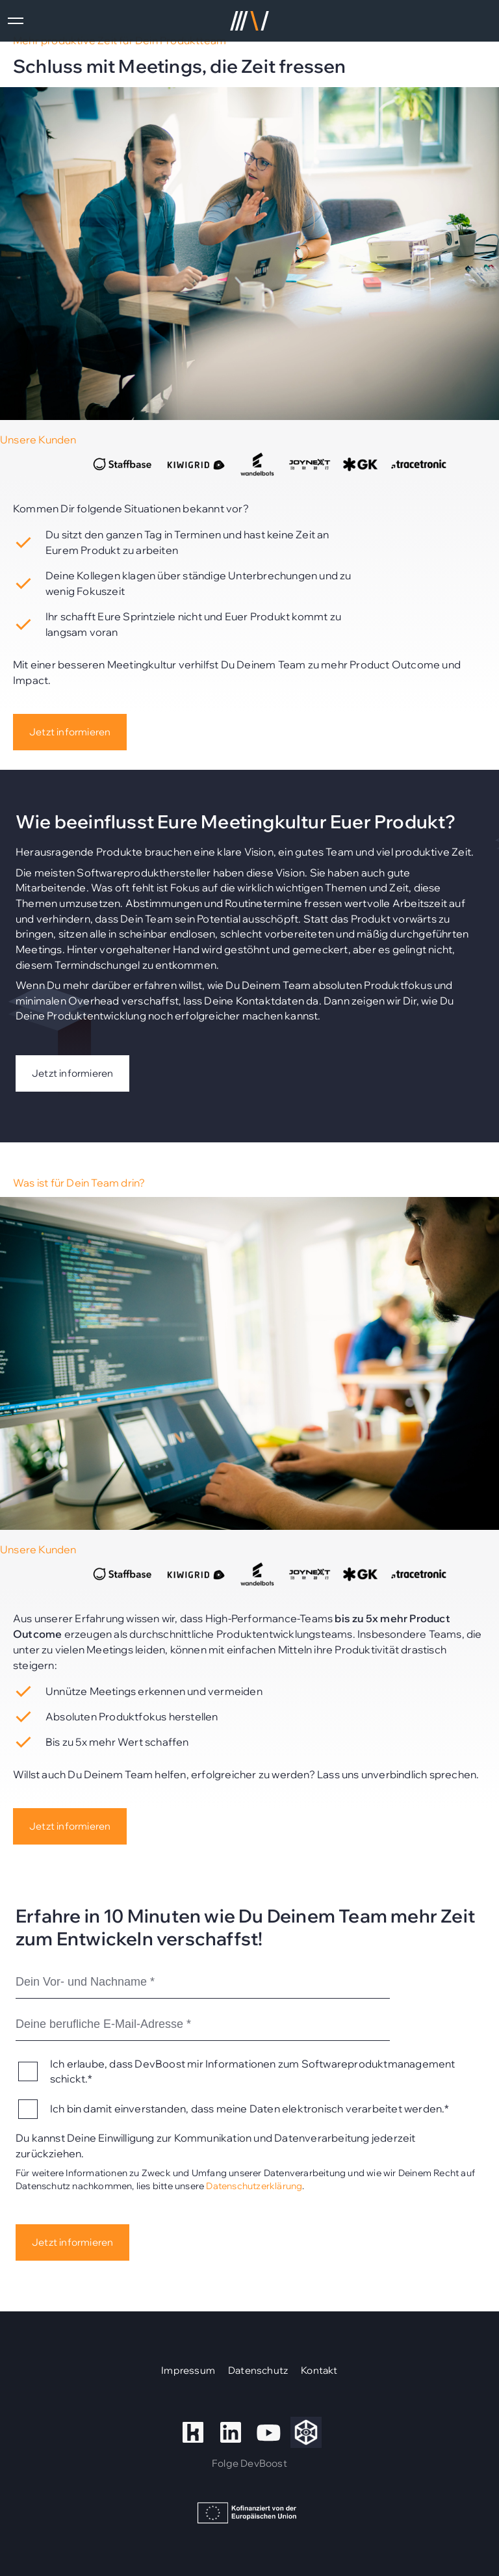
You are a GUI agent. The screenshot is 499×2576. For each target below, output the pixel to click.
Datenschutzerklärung (254, 2185)
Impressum (188, 2370)
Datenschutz (258, 2370)
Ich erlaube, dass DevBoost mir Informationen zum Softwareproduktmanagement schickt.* (252, 2071)
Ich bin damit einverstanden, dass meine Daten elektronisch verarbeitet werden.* (250, 2108)
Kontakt (319, 2370)
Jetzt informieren (69, 732)
